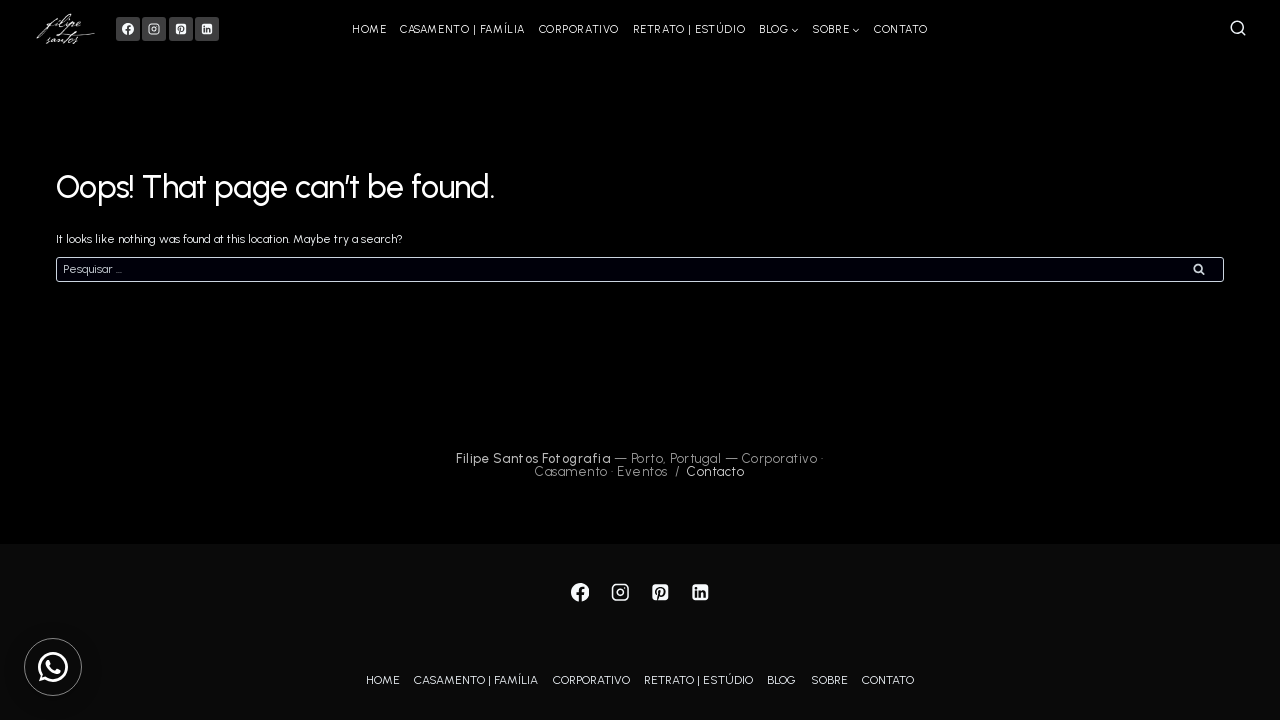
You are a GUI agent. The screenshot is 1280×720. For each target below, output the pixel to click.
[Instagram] (154, 29)
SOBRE (829, 680)
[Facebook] (128, 29)
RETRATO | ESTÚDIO (689, 29)
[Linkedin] (207, 29)
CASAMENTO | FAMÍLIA (462, 29)
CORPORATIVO (579, 29)
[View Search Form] (1238, 29)
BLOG (781, 680)
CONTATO (901, 29)
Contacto (715, 471)
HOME (369, 29)
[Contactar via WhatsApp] (53, 667)
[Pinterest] (181, 29)
